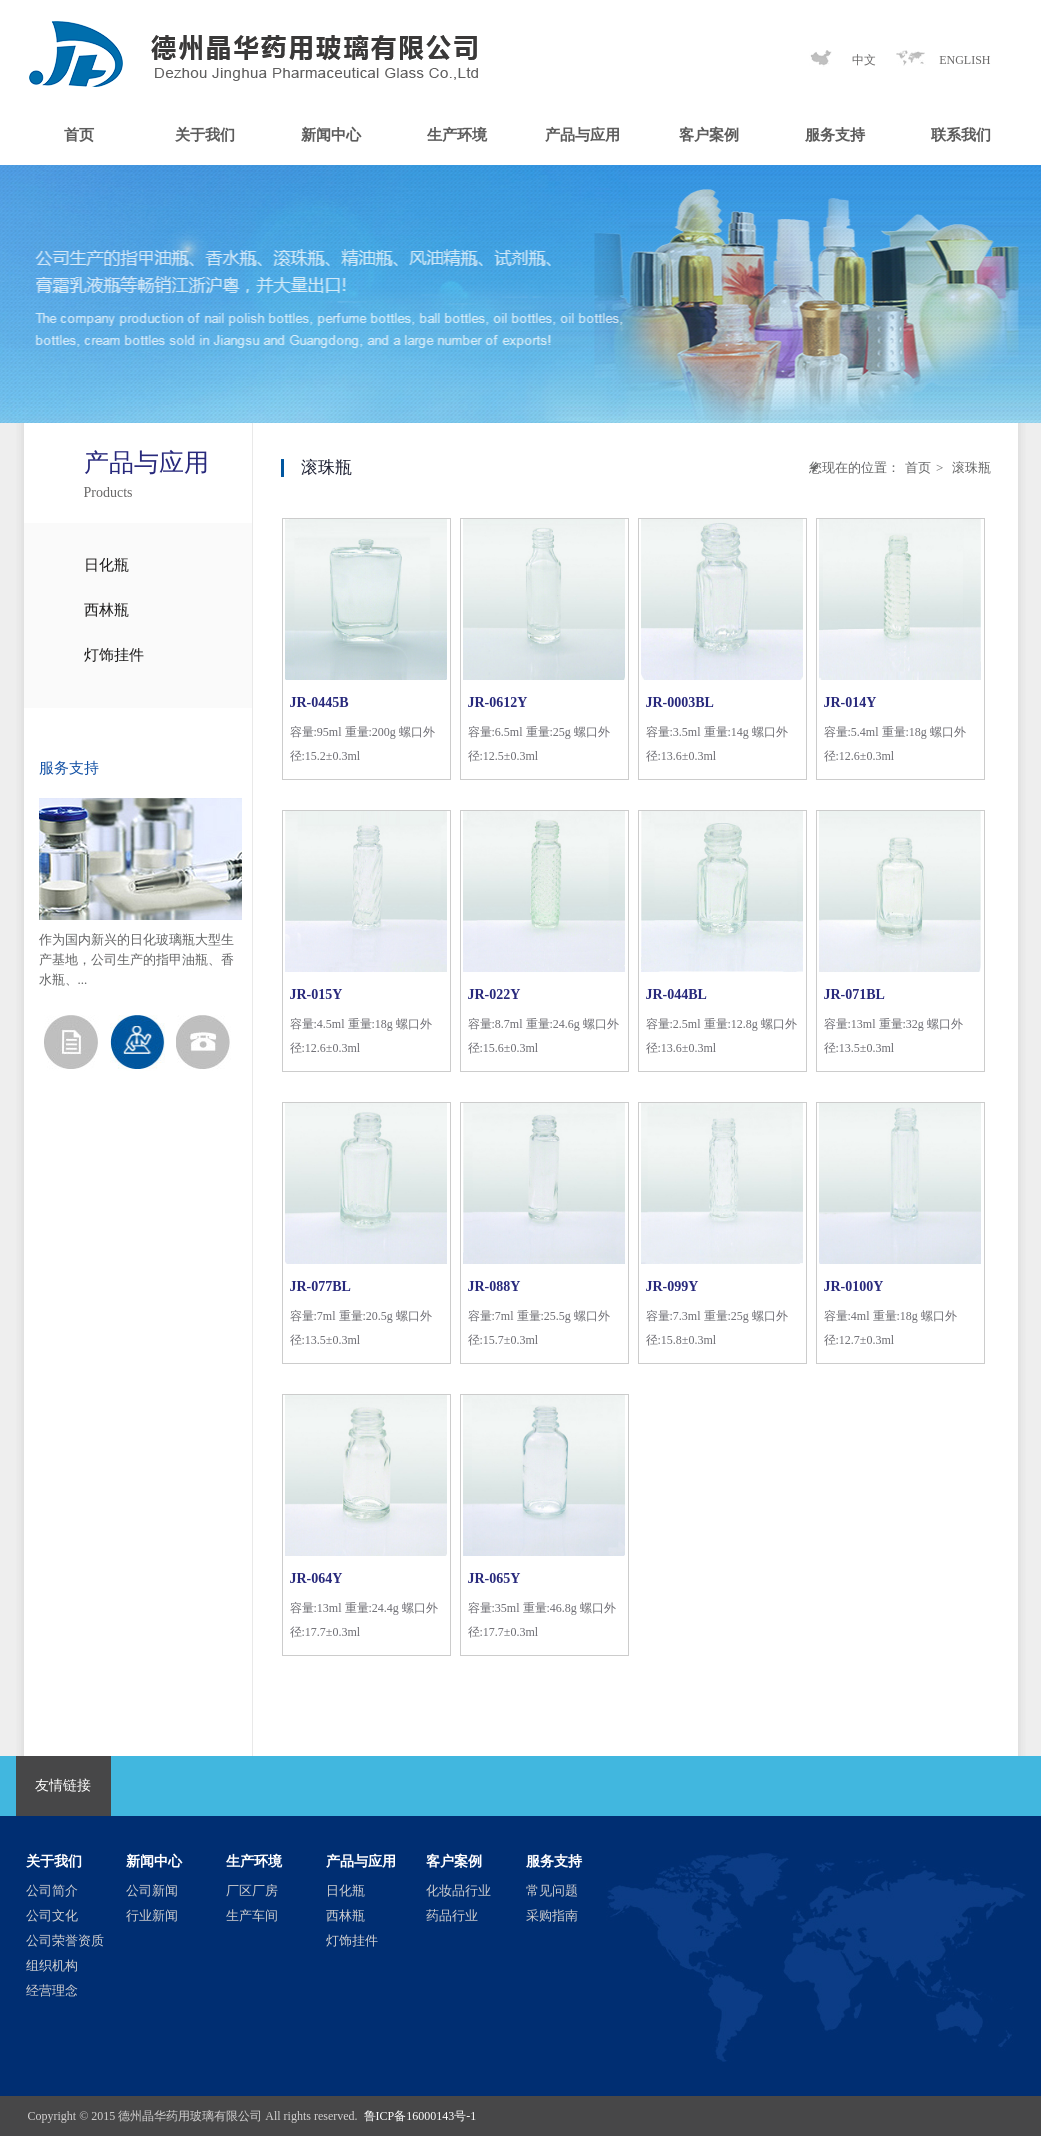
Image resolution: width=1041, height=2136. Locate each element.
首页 (79, 135)
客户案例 (709, 135)
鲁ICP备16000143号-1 (420, 2116)
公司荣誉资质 (65, 1940)
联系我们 (961, 135)
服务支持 (835, 135)
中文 (864, 60)
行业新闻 (152, 1915)
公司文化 (52, 1915)
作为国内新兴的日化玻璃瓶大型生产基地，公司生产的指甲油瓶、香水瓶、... (136, 959)
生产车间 (252, 1915)
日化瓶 (106, 565)
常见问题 (552, 1890)
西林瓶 (106, 610)
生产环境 (457, 135)
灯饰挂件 (114, 655)
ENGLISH (964, 60)
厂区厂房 (252, 1890)
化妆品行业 (458, 1890)
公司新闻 (152, 1890)
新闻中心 (331, 135)
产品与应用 (582, 135)
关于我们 (205, 135)
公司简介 (52, 1890)
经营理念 (52, 1990)
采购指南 (552, 1915)
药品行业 (452, 1915)
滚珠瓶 (969, 467)
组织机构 (52, 1965)
